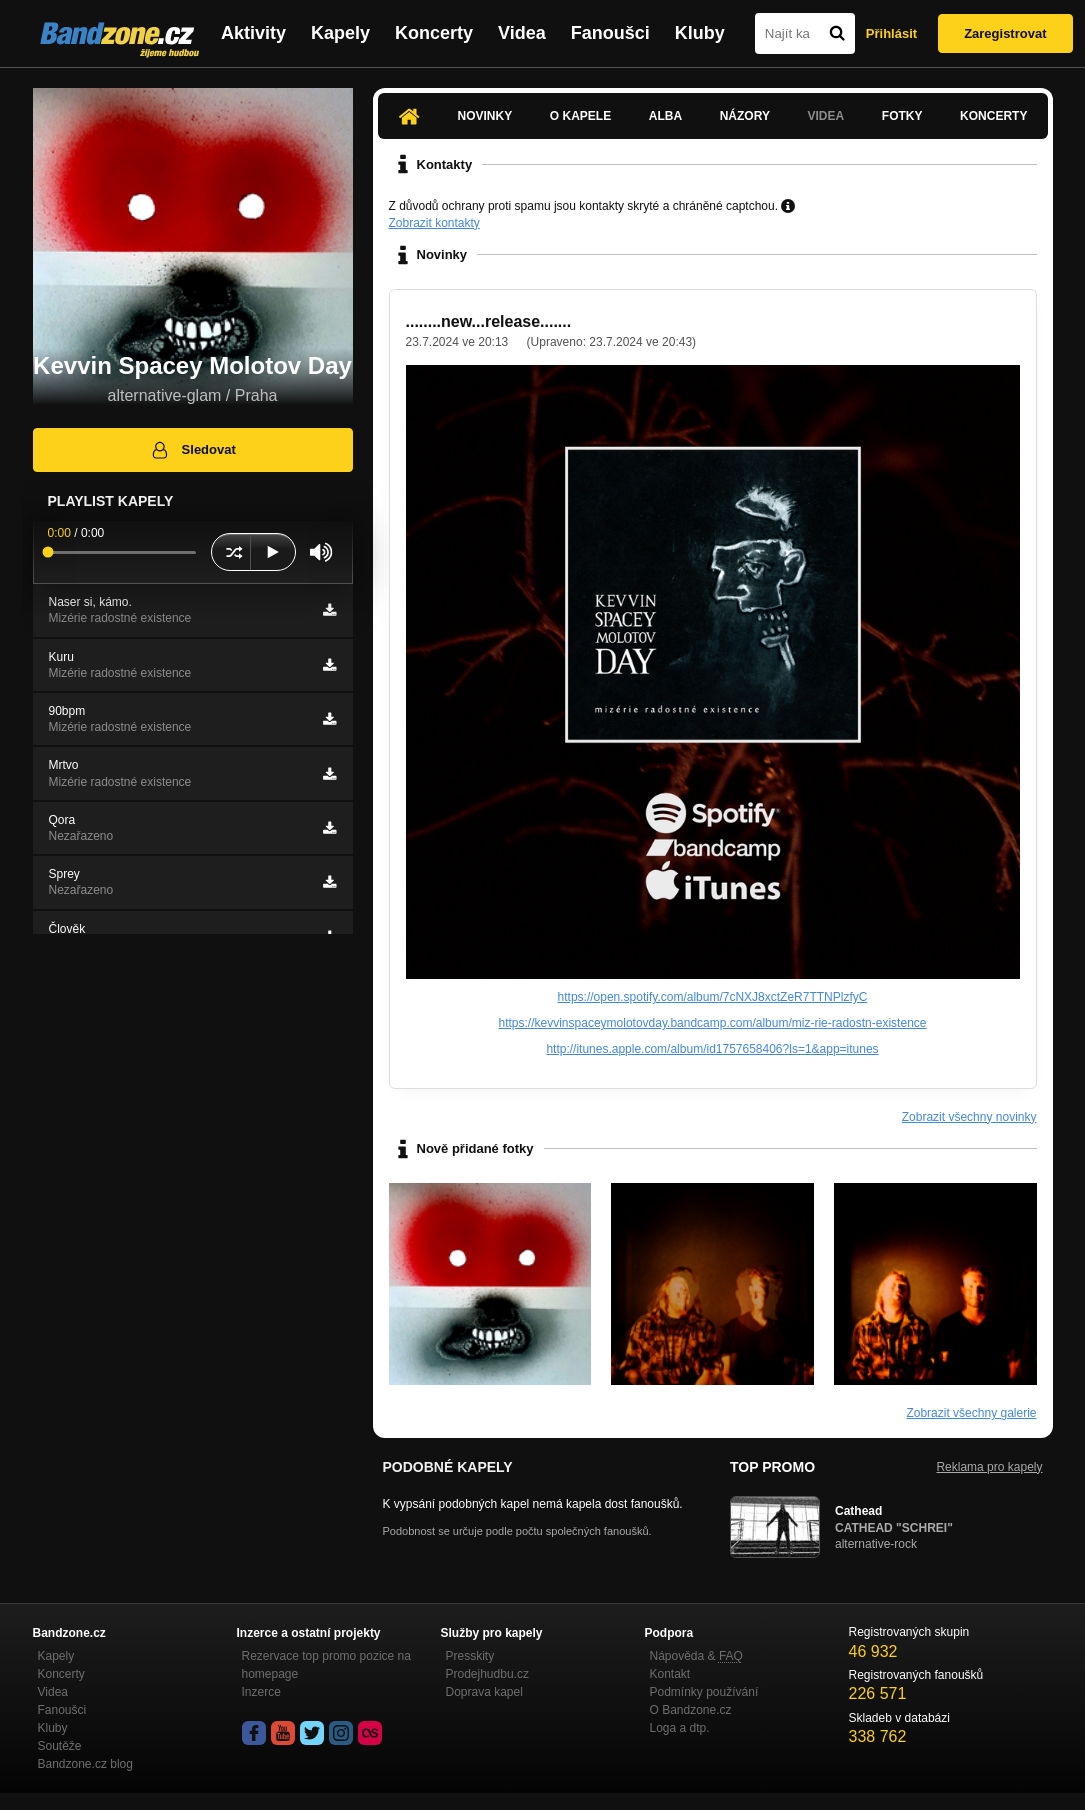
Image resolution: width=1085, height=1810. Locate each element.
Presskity (470, 1656)
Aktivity (253, 33)
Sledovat (192, 450)
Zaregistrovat (1005, 33)
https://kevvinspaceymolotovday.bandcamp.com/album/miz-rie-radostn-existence (713, 1023)
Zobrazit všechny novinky (969, 1117)
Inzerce (261, 1692)
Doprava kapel (484, 1692)
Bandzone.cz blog (85, 1764)
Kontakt (670, 1674)
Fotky (902, 116)
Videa (522, 33)
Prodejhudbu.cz (487, 1674)
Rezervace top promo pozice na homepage (326, 1665)
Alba (665, 116)
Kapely (340, 33)
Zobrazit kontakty (434, 223)
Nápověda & (696, 1656)
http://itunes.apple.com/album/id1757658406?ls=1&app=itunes (712, 1049)
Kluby (700, 33)
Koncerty (434, 33)
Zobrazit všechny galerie (971, 1413)
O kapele (580, 116)
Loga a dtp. (680, 1728)
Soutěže (60, 1746)
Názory (745, 116)
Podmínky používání (704, 1692)
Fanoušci (610, 33)
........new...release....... (489, 321)
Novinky (485, 116)
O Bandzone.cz (691, 1710)
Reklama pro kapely (989, 1467)
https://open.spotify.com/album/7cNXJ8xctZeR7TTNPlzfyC (713, 997)
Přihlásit (891, 33)
